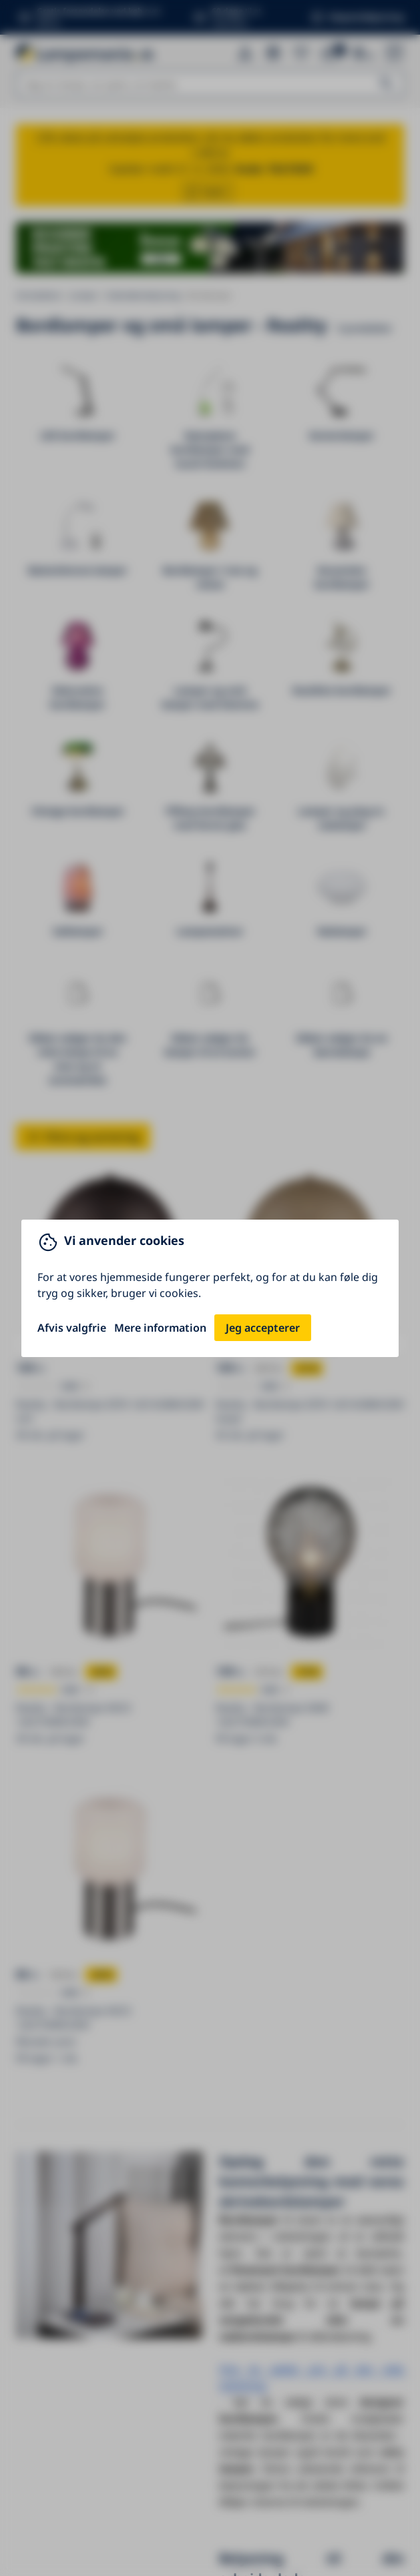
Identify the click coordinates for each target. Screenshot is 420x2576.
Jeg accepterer (263, 1327)
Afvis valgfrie (71, 1327)
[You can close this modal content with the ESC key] (210, 1288)
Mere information (160, 1327)
